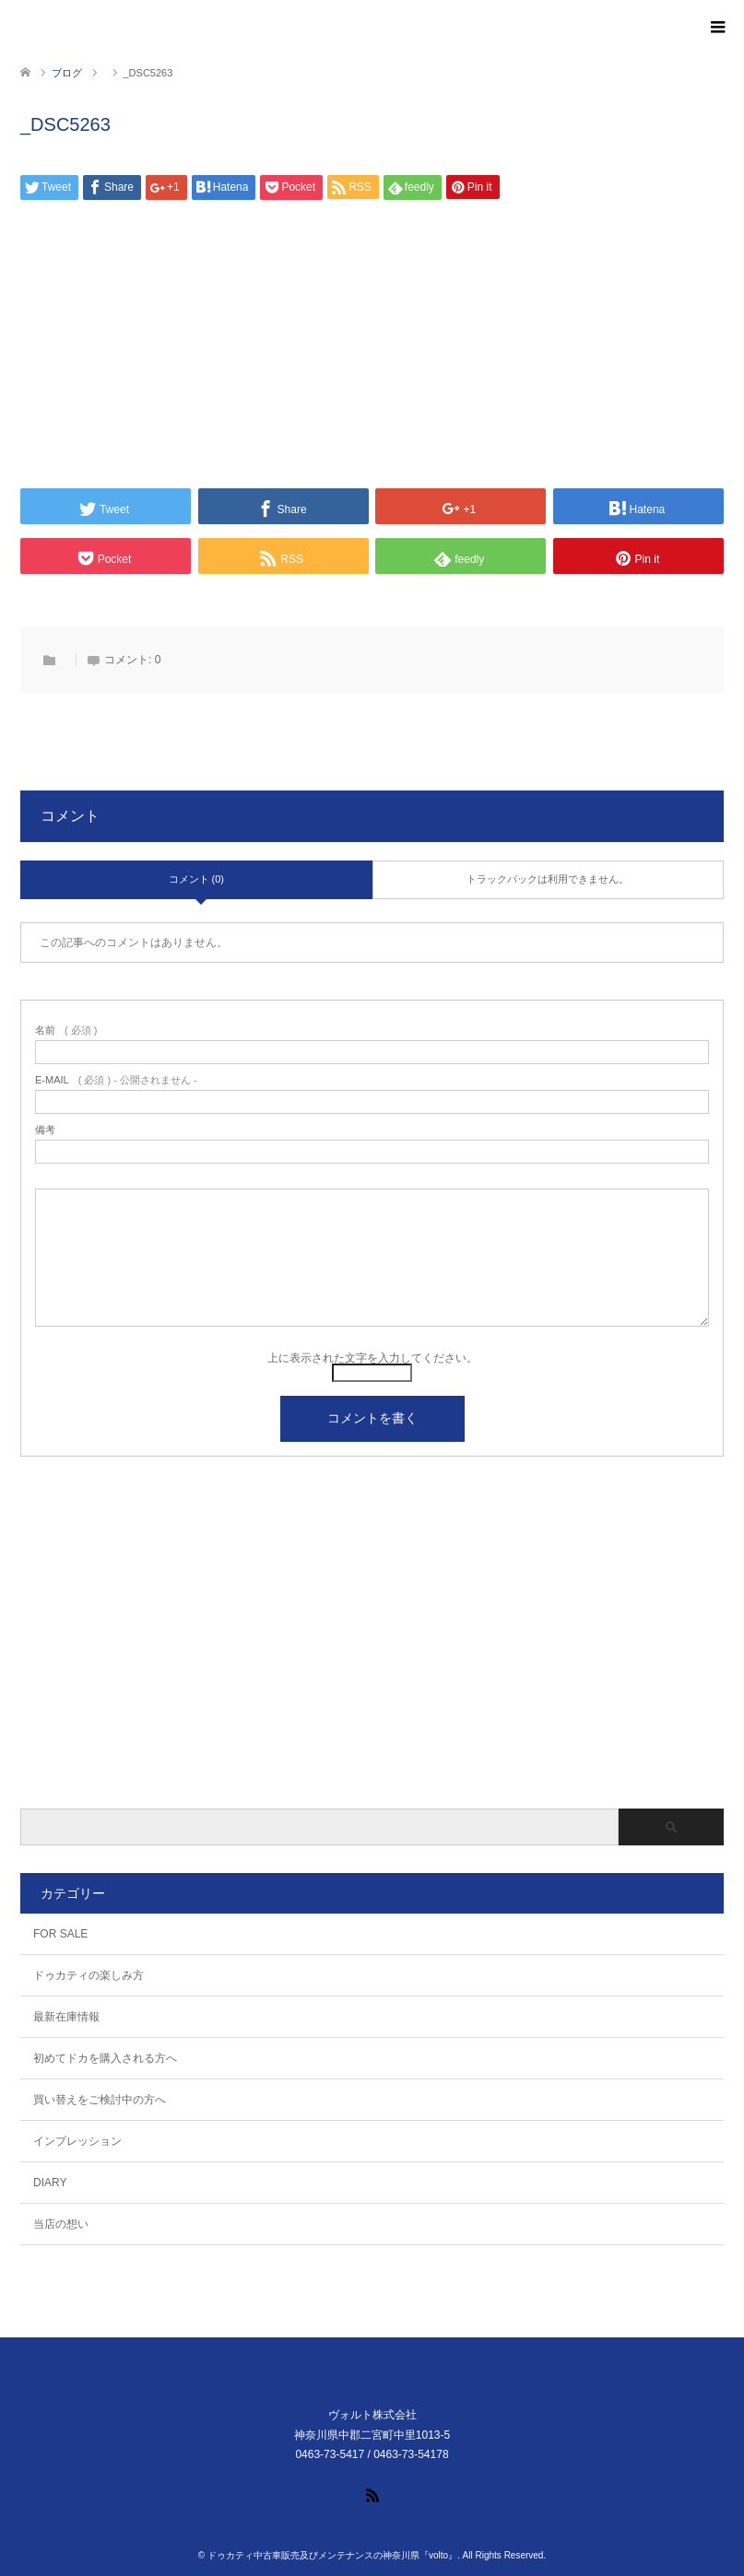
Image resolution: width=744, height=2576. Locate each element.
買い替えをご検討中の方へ (99, 2099)
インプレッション (77, 2141)
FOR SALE (60, 1933)
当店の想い (61, 2224)
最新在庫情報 (66, 2016)
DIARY (49, 2182)
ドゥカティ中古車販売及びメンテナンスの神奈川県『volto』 (332, 2555)
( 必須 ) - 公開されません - (116, 1080)
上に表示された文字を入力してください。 (372, 1358)
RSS (372, 2494)
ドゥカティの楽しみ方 (88, 1975)
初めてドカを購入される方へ (105, 2058)
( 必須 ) (66, 1030)
